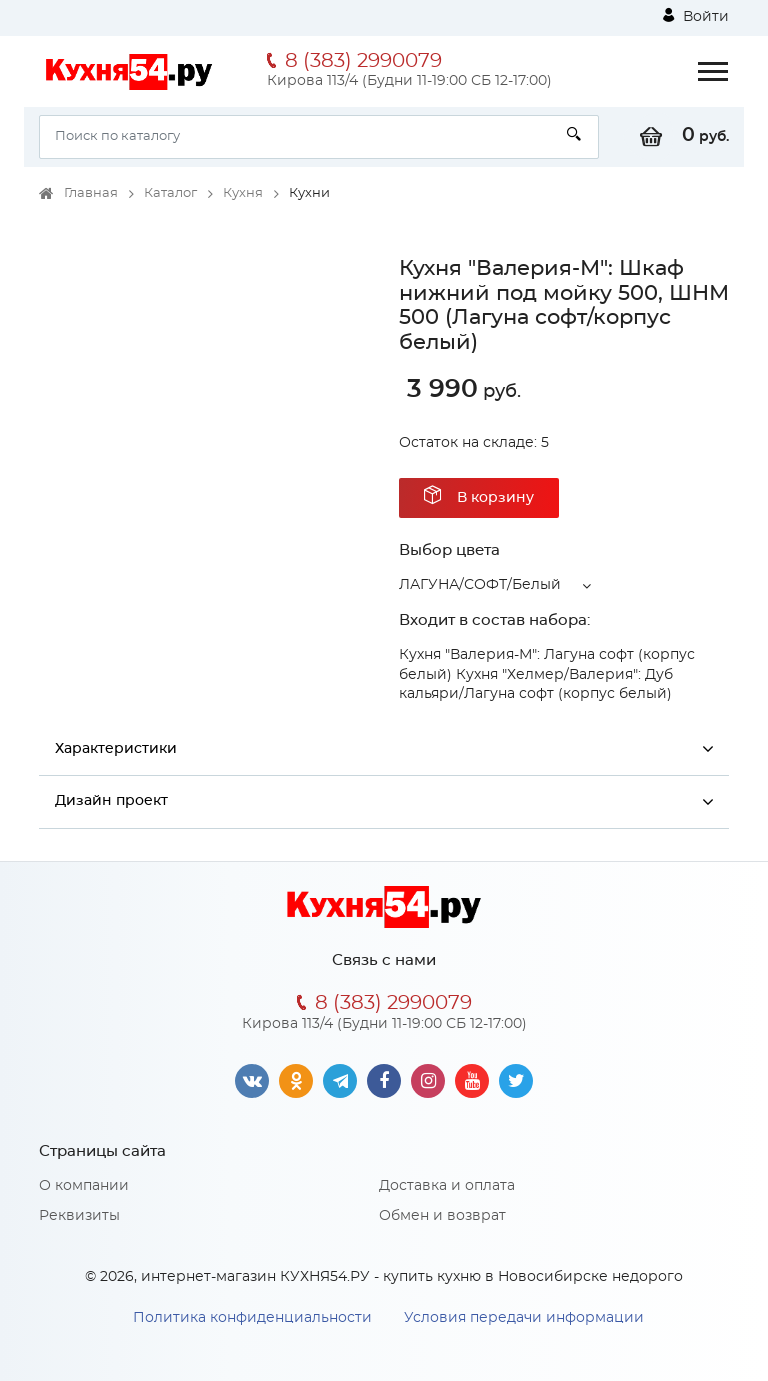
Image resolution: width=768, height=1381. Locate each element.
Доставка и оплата (447, 1186)
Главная (91, 193)
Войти (696, 16)
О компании (84, 1186)
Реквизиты (79, 1216)
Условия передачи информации (524, 1318)
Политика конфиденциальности (252, 1318)
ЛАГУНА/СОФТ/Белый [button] (480, 585)
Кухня (243, 193)
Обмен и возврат (442, 1216)
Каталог (170, 193)
